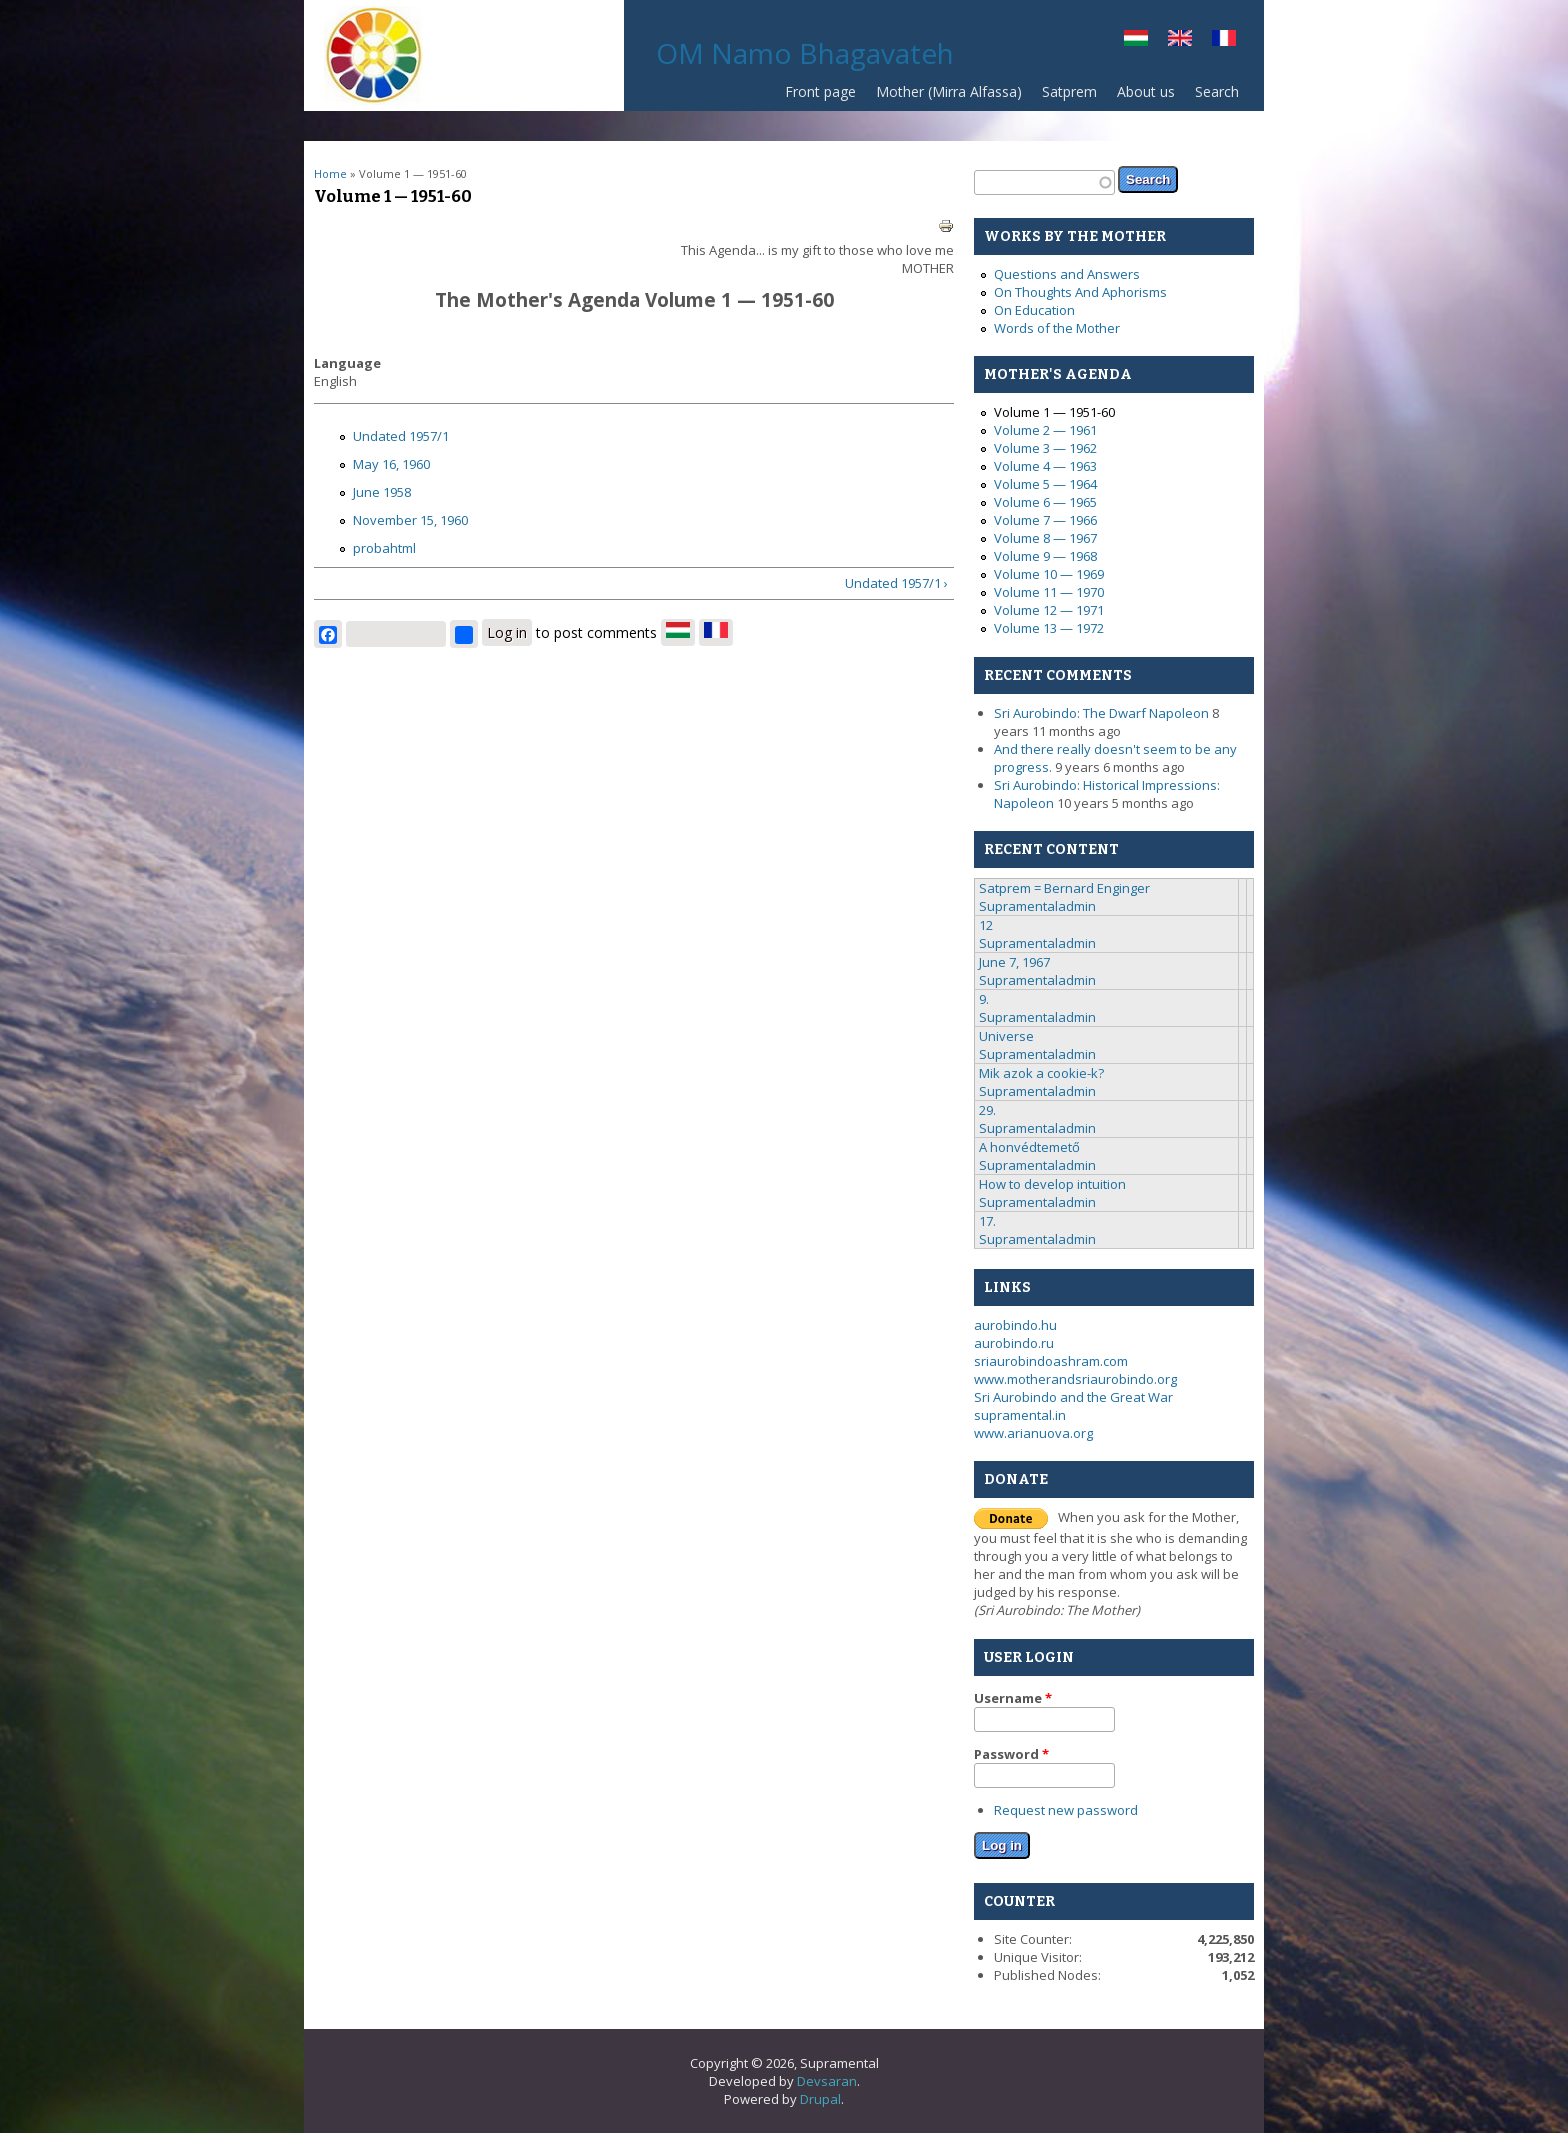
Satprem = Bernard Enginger (1064, 888)
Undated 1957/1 (401, 436)
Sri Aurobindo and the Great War (1073, 1397)
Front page (820, 91)
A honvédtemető (1029, 1147)
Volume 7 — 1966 (1045, 520)
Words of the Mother (1057, 328)
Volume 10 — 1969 (1049, 574)
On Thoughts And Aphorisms (1080, 292)
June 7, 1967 (1014, 962)
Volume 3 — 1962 (1045, 448)
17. (987, 1221)
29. (987, 1110)
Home (330, 173)
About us (1146, 91)
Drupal (820, 2099)
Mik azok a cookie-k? (1041, 1073)
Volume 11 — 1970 (1049, 592)
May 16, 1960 (391, 464)
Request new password (1066, 1810)
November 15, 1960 (410, 520)
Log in (507, 632)
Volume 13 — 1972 (1049, 628)
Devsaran (827, 2081)
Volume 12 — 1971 (1049, 610)
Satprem (1064, 96)
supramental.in (1020, 1415)
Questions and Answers (1067, 274)
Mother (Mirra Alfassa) (949, 91)
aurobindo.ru (1014, 1343)
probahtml (384, 548)
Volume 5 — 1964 (1045, 484)
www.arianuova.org (1033, 1433)
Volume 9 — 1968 (1045, 556)
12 (986, 925)
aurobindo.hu (1015, 1325)
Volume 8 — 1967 (1045, 538)
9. (984, 999)
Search (1217, 91)
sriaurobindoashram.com (1051, 1361)
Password (1011, 1754)
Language (347, 363)
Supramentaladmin (1037, 906)
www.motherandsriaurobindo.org (1075, 1379)
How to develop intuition (1052, 1184)
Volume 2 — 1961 (1045, 430)
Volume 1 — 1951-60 (1054, 412)
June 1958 (382, 492)
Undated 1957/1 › (896, 583)
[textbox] (1044, 182)
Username (1013, 1698)
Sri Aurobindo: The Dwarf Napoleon (1101, 713)
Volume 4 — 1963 (1045, 466)
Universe (1006, 1036)
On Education (1034, 310)
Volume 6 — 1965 (1045, 502)
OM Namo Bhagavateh (805, 53)
